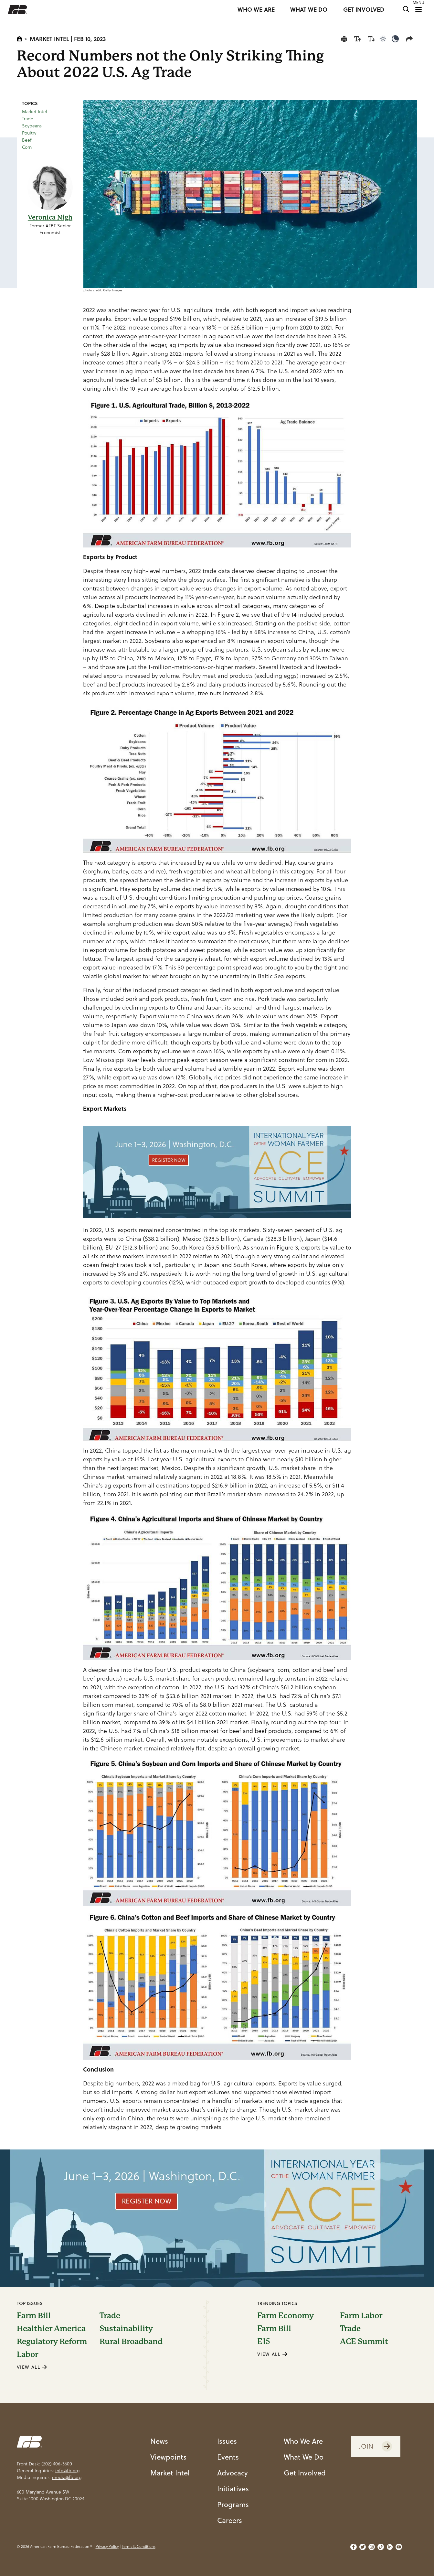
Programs (233, 2504)
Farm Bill (34, 2316)
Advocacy (232, 2472)
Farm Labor (361, 2316)
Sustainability (126, 2328)
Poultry (29, 133)
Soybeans (32, 126)
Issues (227, 2441)
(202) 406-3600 (56, 2464)
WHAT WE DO (308, 9)
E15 (263, 2341)
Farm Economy (285, 2316)
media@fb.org (66, 2477)
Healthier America (51, 2328)
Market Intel (49, 39)
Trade (27, 118)
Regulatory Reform (52, 2341)
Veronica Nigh (50, 217)
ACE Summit (364, 2341)
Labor (27, 2354)
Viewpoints (168, 2457)
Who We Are (303, 2441)
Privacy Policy (107, 2546)
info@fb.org (67, 2470)
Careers (229, 2520)
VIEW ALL (32, 2367)
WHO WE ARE (256, 9)
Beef (27, 140)
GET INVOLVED (363, 9)
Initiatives (233, 2488)
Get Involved (305, 2472)
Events (228, 2457)
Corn (27, 147)
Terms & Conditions (138, 2546)
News (159, 2441)
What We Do (303, 2457)
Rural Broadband (131, 2341)
